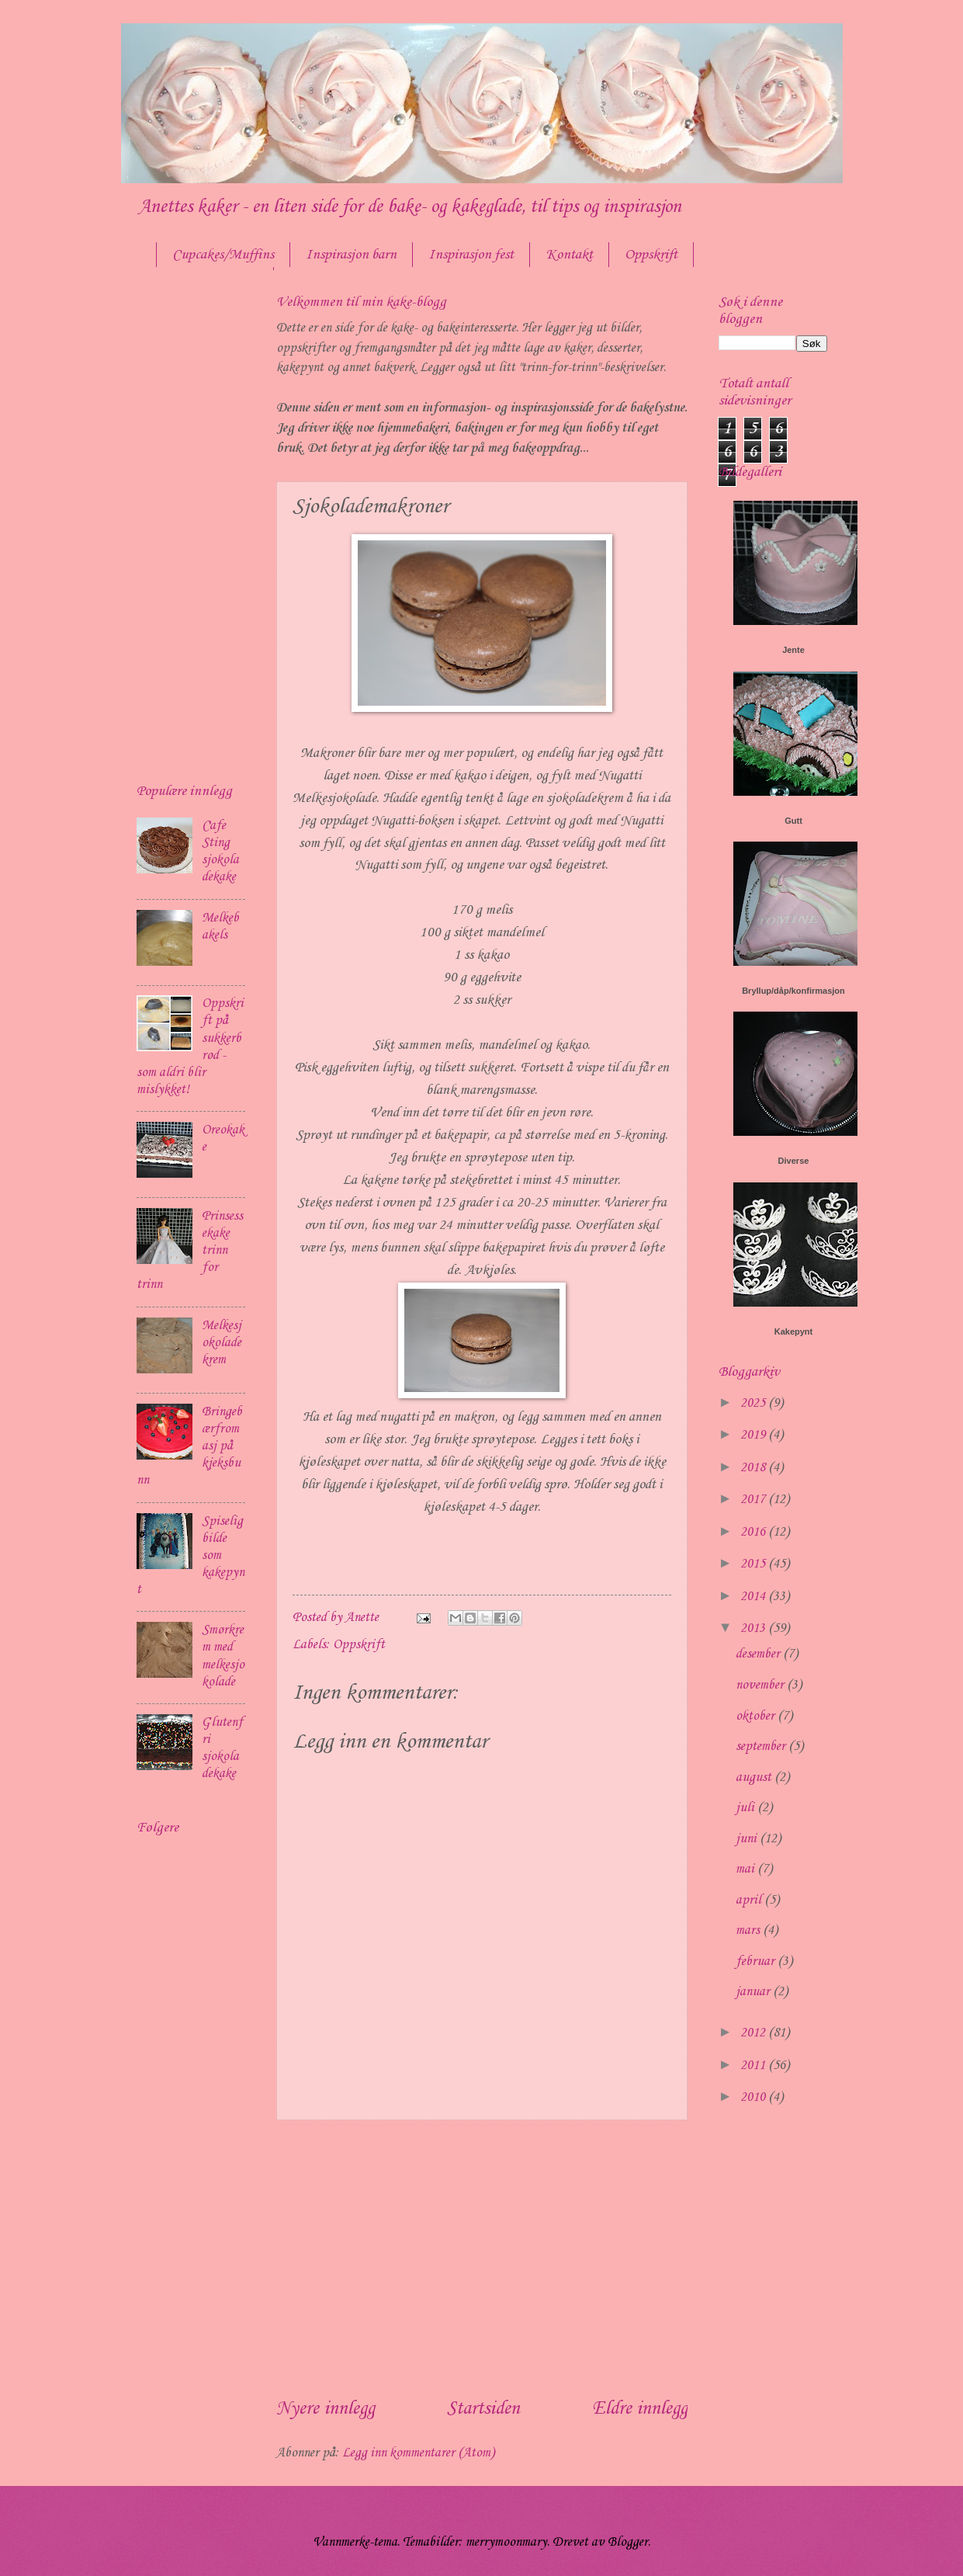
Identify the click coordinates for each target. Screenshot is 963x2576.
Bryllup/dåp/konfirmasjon (793, 990)
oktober (757, 1716)
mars (749, 1930)
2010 (754, 2097)
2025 (754, 1403)
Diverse (793, 1160)
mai (746, 1869)
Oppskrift (651, 254)
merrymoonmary (506, 2542)
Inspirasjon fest (471, 254)
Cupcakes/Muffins (223, 254)
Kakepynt (793, 1331)
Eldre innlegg (640, 2409)
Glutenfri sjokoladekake (222, 1748)
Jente (793, 649)
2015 (754, 1564)
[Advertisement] (482, 2257)
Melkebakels (220, 926)
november (761, 1685)
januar (754, 1992)
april (750, 1900)
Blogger (628, 2542)
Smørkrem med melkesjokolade (223, 1655)
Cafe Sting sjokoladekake (220, 851)
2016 (754, 1532)
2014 (754, 1596)
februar (757, 1961)
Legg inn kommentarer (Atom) (418, 2453)
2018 (754, 1468)
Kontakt (569, 254)
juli (746, 1808)
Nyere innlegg (325, 2409)
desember (759, 1654)
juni (748, 1839)
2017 (754, 1499)
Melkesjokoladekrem (221, 1343)
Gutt (793, 820)
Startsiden (483, 2409)
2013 (754, 1628)
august (755, 1777)
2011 (754, 2065)
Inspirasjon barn (351, 254)
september (762, 1746)
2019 (754, 1435)
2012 (754, 2033)
